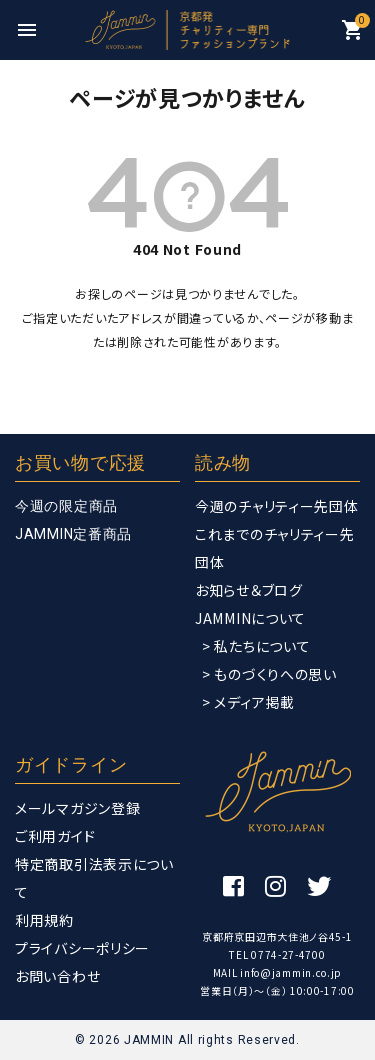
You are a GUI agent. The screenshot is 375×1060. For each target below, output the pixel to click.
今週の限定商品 (66, 506)
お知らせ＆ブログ (249, 590)
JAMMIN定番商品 (73, 534)
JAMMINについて (250, 618)
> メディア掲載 (248, 702)
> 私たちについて (256, 646)
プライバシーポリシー (82, 948)
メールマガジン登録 (77, 808)
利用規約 (44, 920)
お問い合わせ (57, 976)
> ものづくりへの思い (269, 674)
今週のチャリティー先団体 (276, 506)
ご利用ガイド (55, 836)
